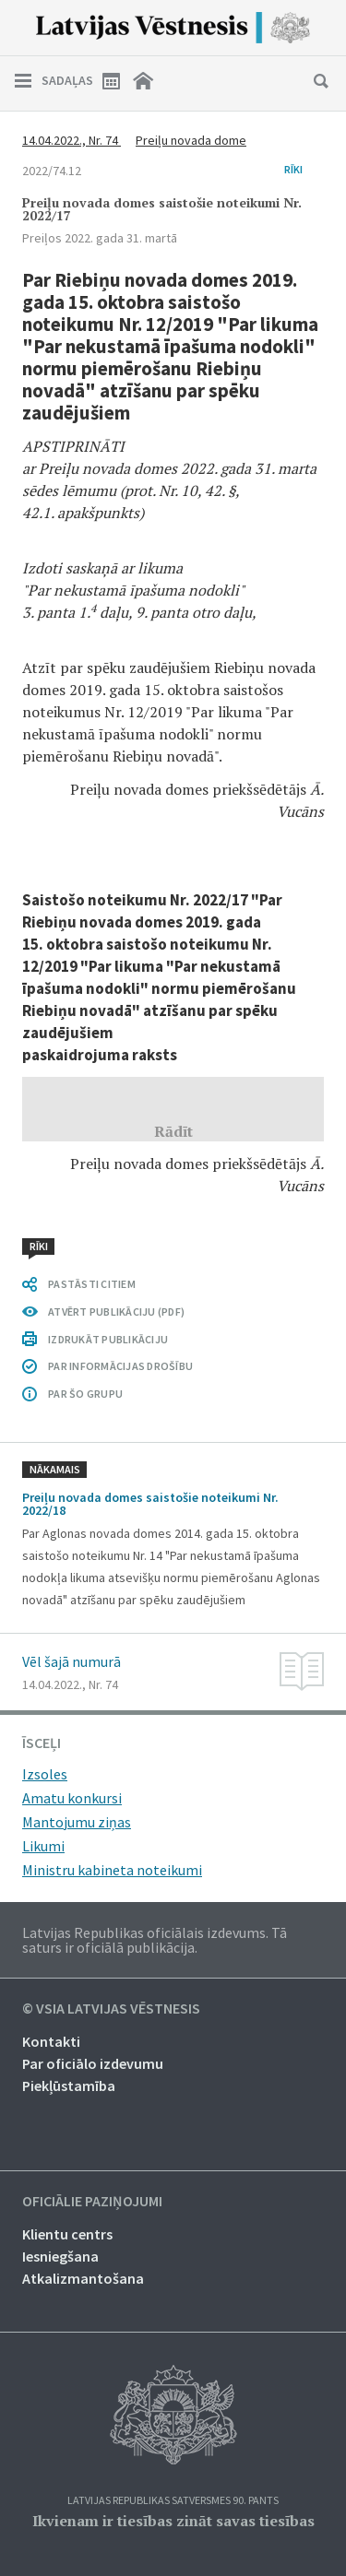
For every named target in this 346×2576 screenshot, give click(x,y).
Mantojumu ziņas (76, 1822)
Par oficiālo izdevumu (92, 2063)
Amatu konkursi (72, 1798)
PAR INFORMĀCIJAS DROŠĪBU (120, 1366)
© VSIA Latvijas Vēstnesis (111, 2009)
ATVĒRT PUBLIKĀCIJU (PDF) (116, 1311)
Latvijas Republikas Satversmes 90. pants (173, 2501)
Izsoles (44, 1774)
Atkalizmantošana (83, 2278)
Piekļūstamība (68, 2085)
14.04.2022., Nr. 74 (71, 140)
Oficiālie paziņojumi (92, 2201)
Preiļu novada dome (191, 140)
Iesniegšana (60, 2256)
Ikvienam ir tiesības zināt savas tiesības (173, 2520)
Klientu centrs (67, 2234)
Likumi (43, 1846)
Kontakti (51, 2041)
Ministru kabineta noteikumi (112, 1870)
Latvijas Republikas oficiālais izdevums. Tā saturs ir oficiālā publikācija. (154, 1939)
